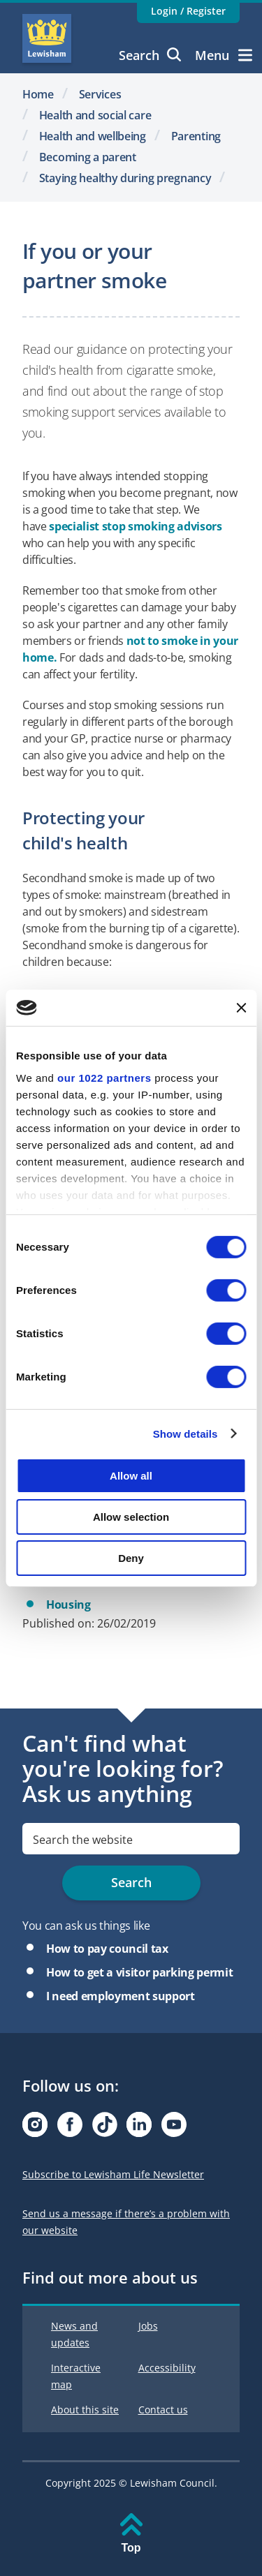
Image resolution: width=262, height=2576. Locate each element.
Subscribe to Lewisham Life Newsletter (113, 2174)
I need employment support (120, 1996)
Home (38, 94)
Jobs (148, 2325)
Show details (185, 1433)
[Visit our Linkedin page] (139, 2128)
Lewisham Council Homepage (46, 38)
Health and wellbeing (92, 136)
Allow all (131, 1476)
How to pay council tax (107, 1948)
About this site (85, 2409)
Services (100, 94)
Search (150, 55)
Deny (131, 1557)
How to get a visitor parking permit (139, 1972)
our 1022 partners (104, 1077)
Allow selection (131, 1517)
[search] (131, 1838)
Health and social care (95, 115)
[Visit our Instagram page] (35, 2128)
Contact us (163, 2409)
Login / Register (188, 10)
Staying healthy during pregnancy (125, 178)
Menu (223, 55)
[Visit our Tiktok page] (104, 2128)
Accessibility (167, 2367)
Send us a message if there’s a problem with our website (126, 2222)
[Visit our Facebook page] (69, 2128)
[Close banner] (241, 1008)
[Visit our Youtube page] (174, 2128)
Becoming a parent (87, 157)
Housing (68, 1604)
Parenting (196, 136)
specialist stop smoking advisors (135, 526)
